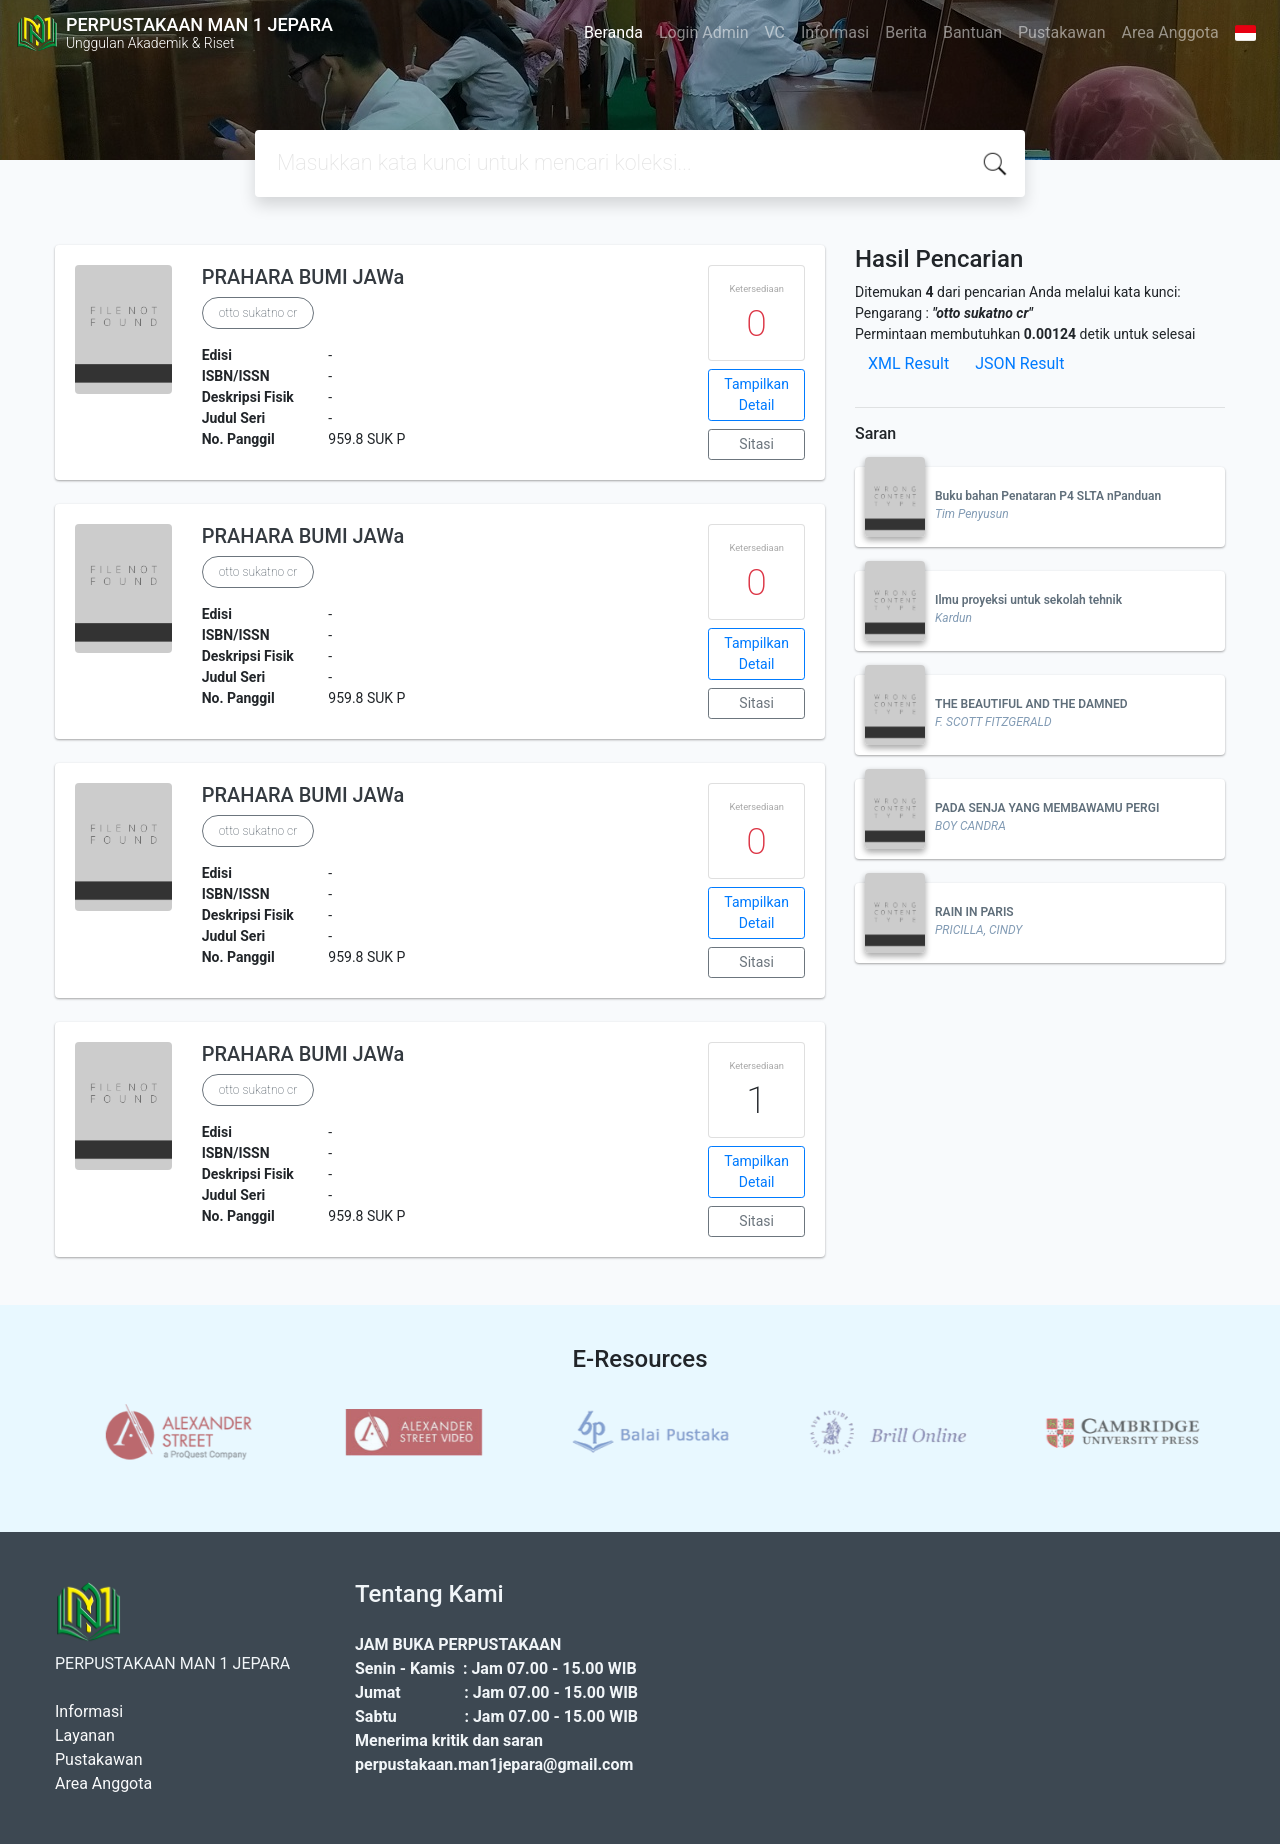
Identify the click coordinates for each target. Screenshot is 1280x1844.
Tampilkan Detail (756, 394)
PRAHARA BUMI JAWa (303, 277)
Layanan (85, 1735)
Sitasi (756, 444)
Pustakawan (1061, 32)
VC (775, 32)
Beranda (613, 32)
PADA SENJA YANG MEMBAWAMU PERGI (1047, 808)
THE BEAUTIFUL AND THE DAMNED (1031, 704)
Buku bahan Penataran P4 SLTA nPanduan (1048, 496)
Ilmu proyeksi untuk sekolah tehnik (1028, 600)
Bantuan (972, 32)
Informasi (835, 32)
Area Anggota (1170, 32)
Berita (906, 32)
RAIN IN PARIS (974, 912)
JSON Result (1019, 363)
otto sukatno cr (258, 313)
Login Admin (704, 32)
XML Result (908, 363)
